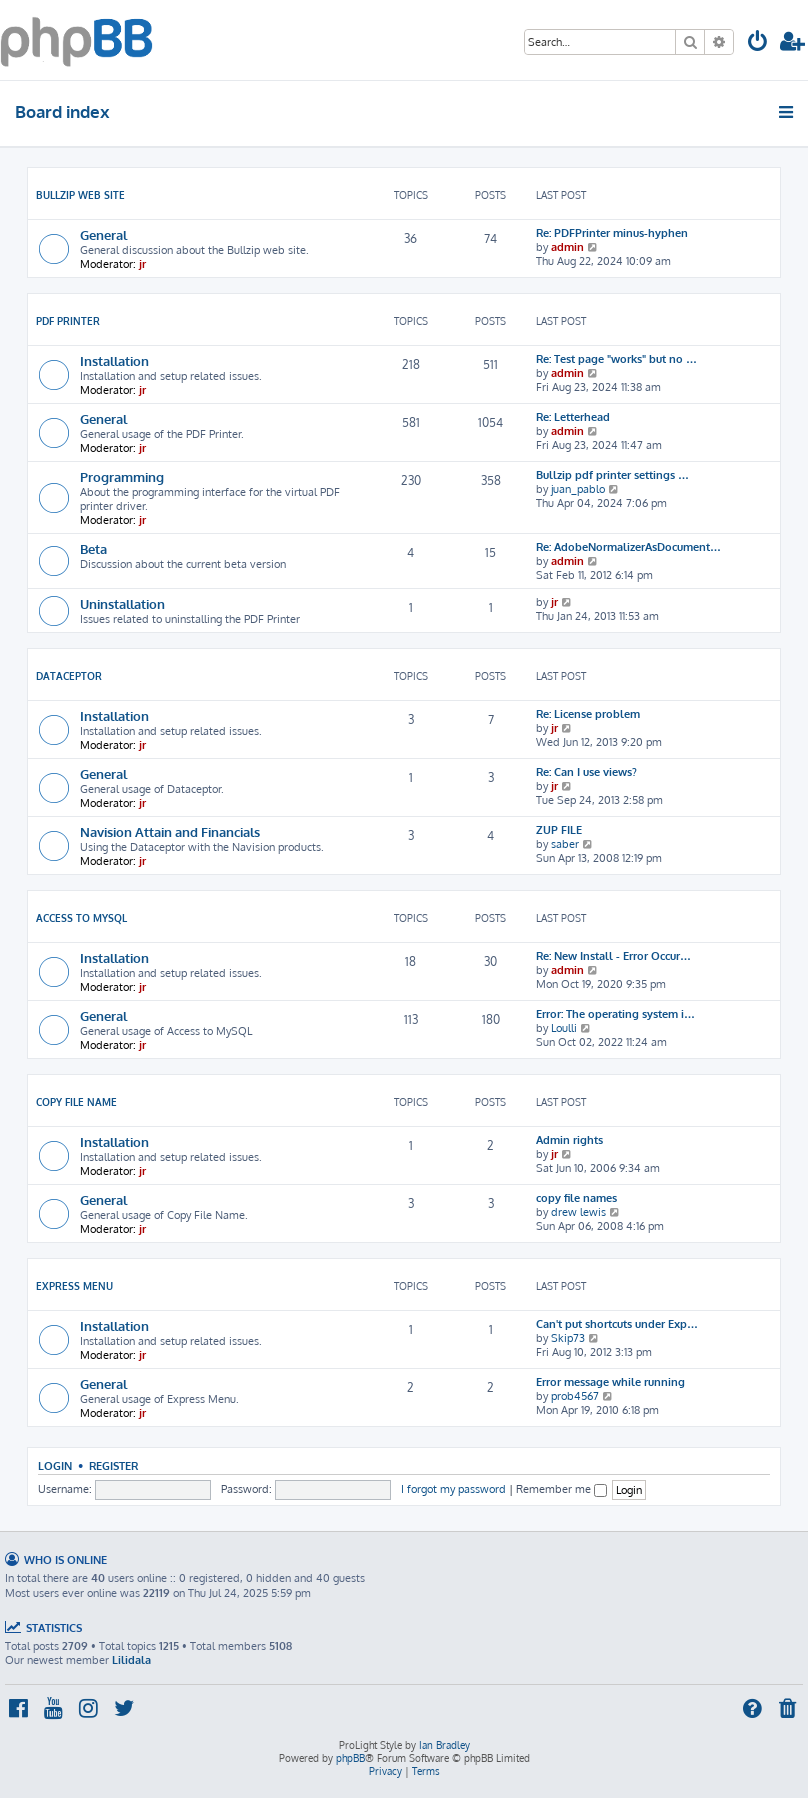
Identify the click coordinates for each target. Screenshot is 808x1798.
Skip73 (568, 1338)
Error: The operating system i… (615, 1014)
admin (567, 247)
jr (142, 264)
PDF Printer (68, 321)
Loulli (564, 1028)
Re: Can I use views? (586, 772)
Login (55, 1465)
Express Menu (74, 1286)
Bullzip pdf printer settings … (612, 475)
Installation (114, 360)
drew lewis (578, 1212)
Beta (93, 548)
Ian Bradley (444, 1745)
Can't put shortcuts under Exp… (617, 1324)
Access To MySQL (81, 918)
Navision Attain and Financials (170, 831)
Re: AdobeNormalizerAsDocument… (628, 547)
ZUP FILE (559, 830)
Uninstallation (122, 603)
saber (565, 844)
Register (113, 1465)
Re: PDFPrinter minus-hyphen (612, 233)
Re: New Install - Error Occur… (613, 956)
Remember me (561, 1489)
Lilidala (131, 1660)
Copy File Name (76, 1102)
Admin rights (569, 1140)
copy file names (576, 1198)
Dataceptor (69, 676)
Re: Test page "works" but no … (616, 359)
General (103, 234)
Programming (122, 476)
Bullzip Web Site (80, 195)
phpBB (350, 1758)
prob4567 (575, 1396)
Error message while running (610, 1382)
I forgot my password (453, 1489)
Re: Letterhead (573, 417)
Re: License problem (588, 714)
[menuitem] (758, 43)
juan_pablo (578, 489)
